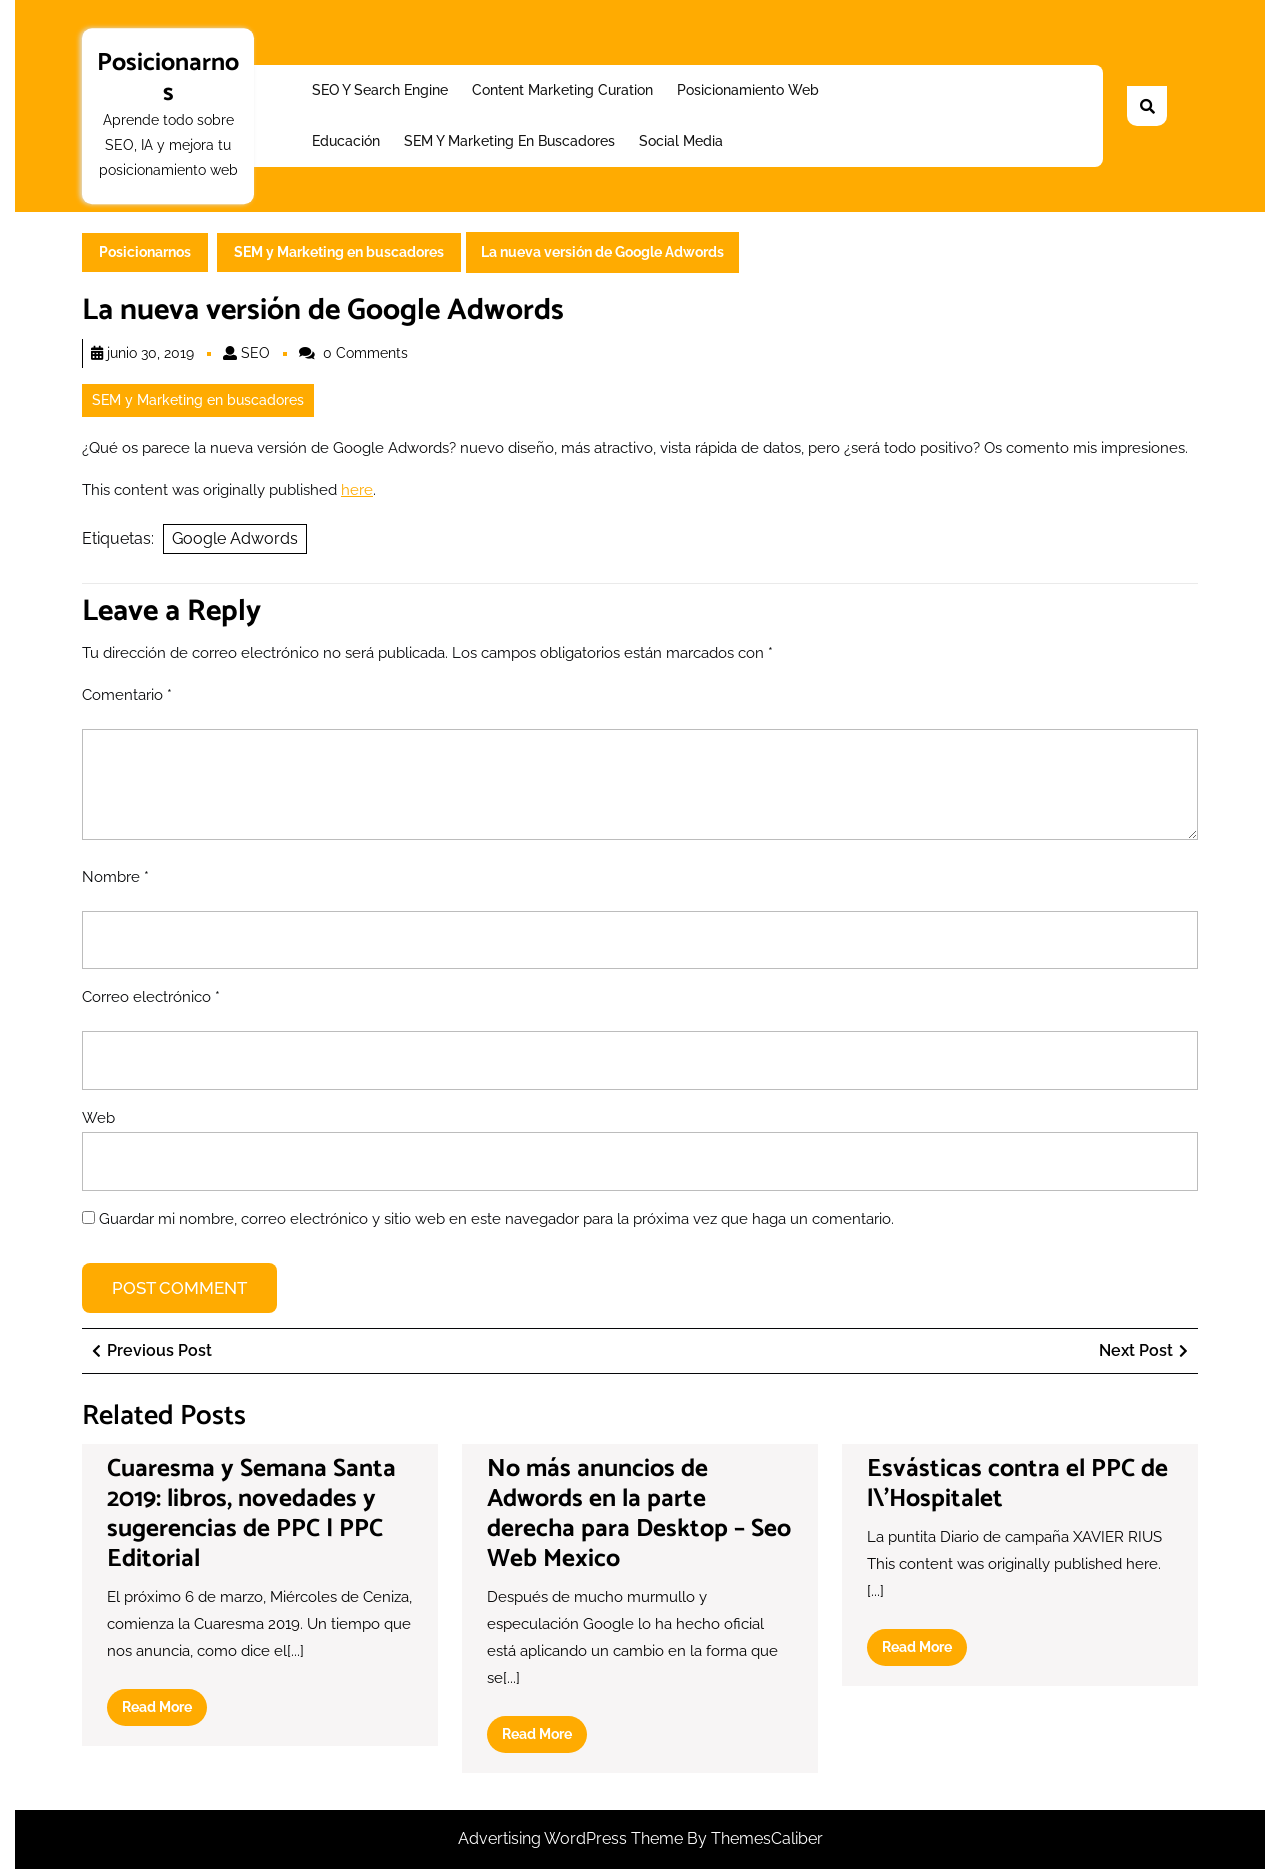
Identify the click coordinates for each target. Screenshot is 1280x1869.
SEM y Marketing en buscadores (509, 141)
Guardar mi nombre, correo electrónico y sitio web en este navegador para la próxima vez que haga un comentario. (496, 1219)
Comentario (127, 695)
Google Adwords (235, 538)
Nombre (115, 877)
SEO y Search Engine (380, 90)
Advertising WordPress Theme (572, 1838)
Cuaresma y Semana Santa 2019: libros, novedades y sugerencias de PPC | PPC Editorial (251, 1514)
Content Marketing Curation (562, 90)
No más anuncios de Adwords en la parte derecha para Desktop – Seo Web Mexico (639, 1514)
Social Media (681, 141)
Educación (346, 141)
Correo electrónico (151, 997)
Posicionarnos (168, 78)
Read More (164, 1711)
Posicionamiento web (748, 90)
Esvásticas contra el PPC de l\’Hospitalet (1017, 1484)
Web (98, 1118)
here (357, 490)
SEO (255, 353)
